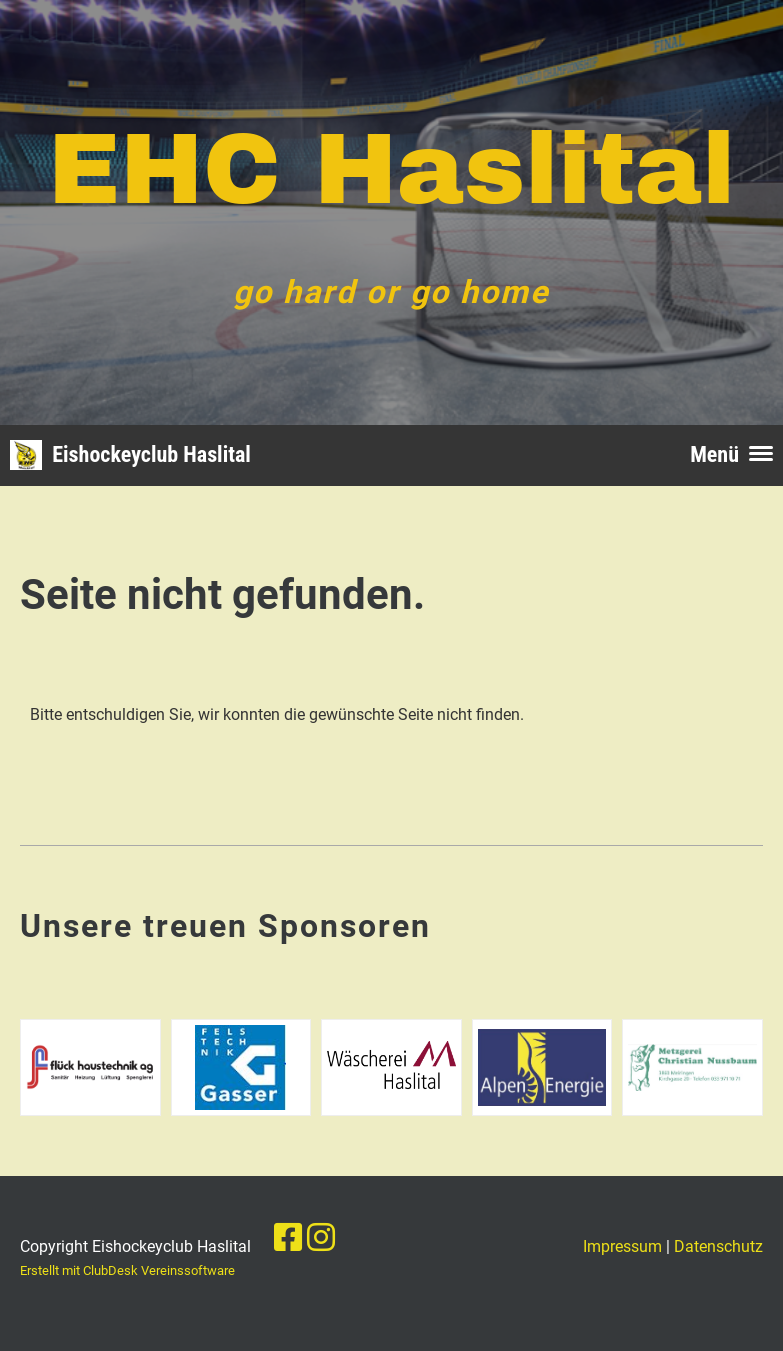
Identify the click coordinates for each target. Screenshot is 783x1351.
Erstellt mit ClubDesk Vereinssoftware (127, 1270)
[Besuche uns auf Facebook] (288, 1238)
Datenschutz (718, 1246)
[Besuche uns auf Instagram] (321, 1238)
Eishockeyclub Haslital (151, 454)
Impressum (622, 1246)
